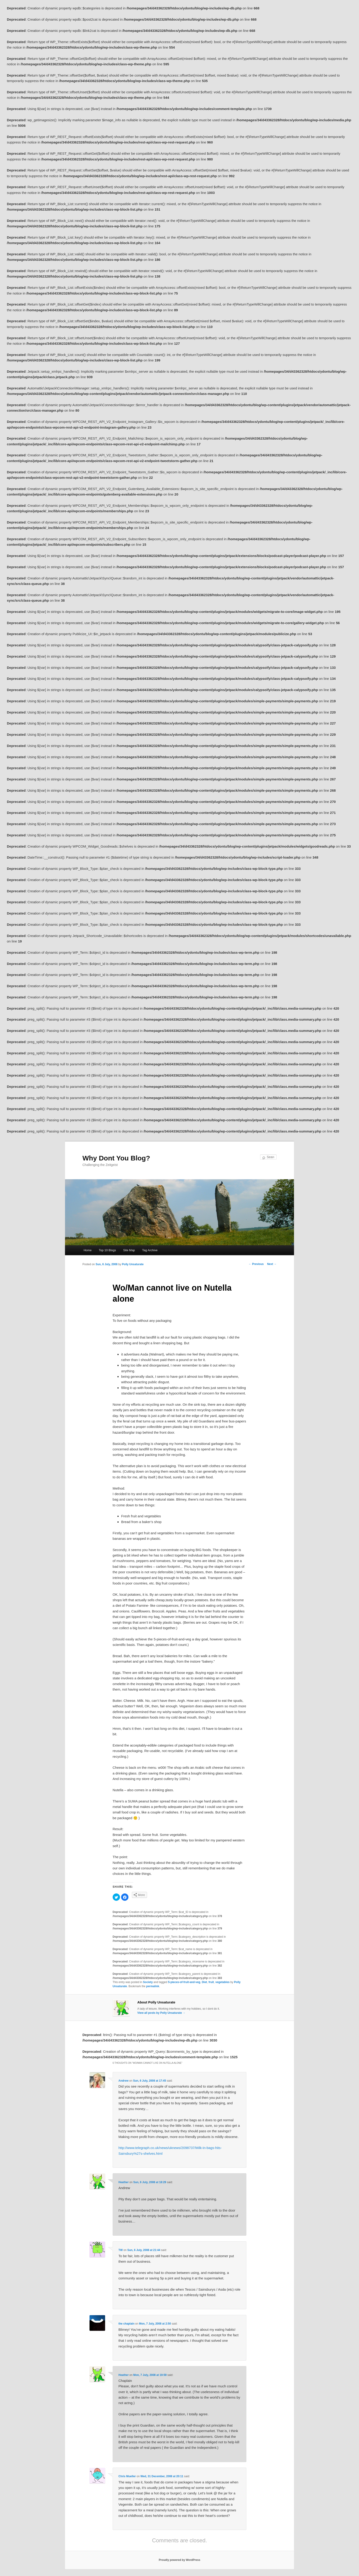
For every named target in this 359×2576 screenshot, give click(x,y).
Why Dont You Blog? (116, 1158)
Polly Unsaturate (133, 1264)
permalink (152, 1986)
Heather (123, 2182)
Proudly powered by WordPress (179, 2560)
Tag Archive (150, 1250)
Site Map (129, 1250)
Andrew (123, 2080)
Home (88, 1250)
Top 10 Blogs (107, 1250)
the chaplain (126, 2323)
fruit (211, 1982)
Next (272, 1264)
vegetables (222, 1982)
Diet (204, 1982)
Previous (256, 1264)
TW (120, 2250)
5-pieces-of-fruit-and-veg (184, 1982)
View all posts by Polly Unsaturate (161, 2012)
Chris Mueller (127, 2476)
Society (148, 1982)
